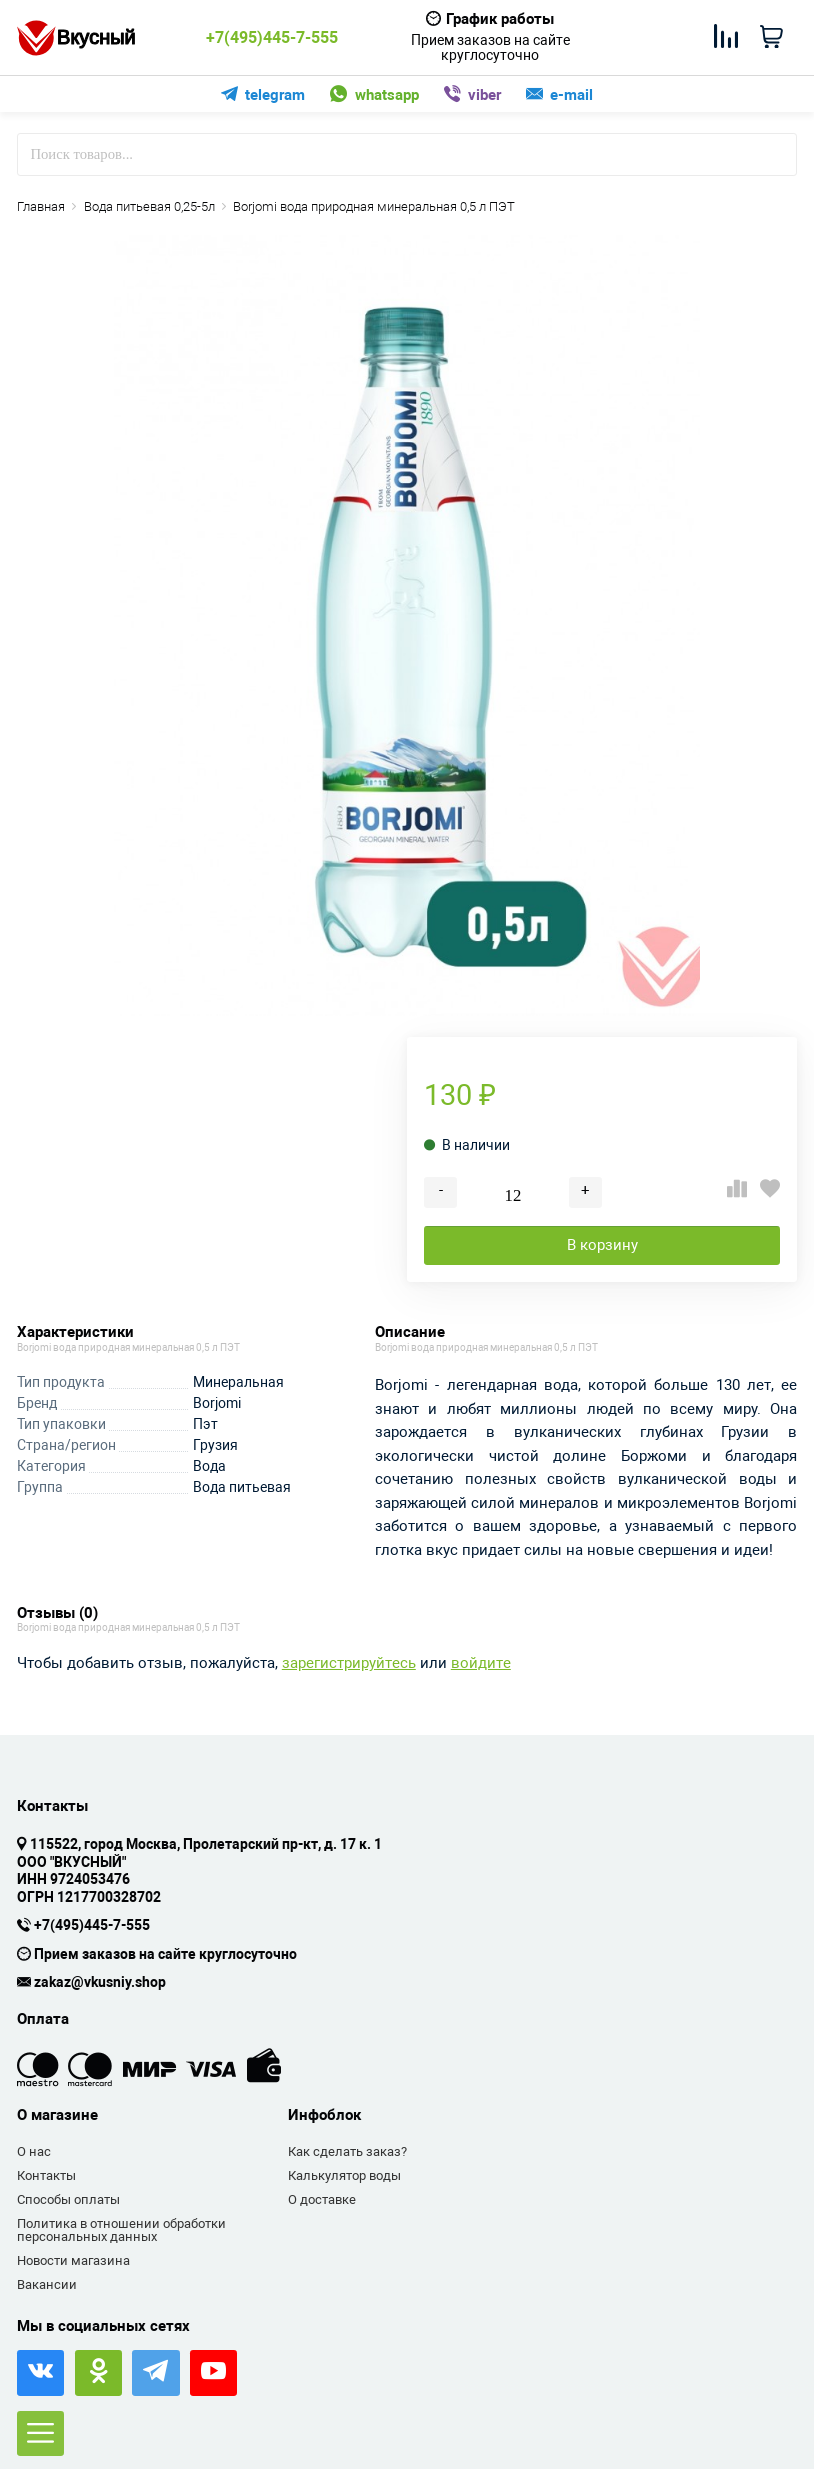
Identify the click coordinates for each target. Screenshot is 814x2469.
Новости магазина (73, 2260)
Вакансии (47, 2284)
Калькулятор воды (344, 2175)
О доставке (322, 2199)
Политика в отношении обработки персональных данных (121, 2230)
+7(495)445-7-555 (272, 38)
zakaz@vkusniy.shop (100, 1983)
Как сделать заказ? (347, 2151)
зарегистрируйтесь (349, 1663)
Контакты (46, 2175)
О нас (34, 2151)
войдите (481, 1663)
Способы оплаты (68, 2199)
